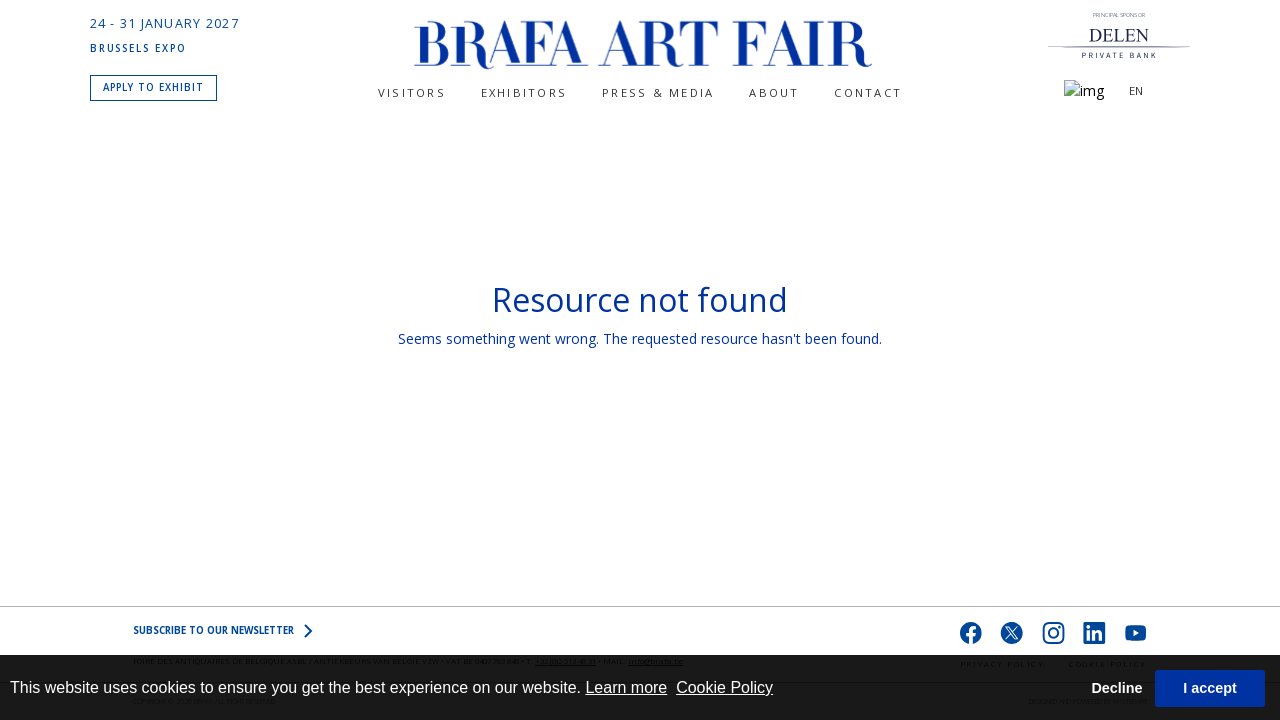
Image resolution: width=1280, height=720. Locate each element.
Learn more (626, 687)
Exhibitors (524, 92)
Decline (1116, 688)
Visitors (412, 92)
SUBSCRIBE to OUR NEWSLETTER (223, 631)
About (774, 92)
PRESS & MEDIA (658, 92)
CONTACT (868, 92)
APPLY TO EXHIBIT (153, 85)
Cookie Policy (724, 687)
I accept (1210, 688)
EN (1136, 90)
